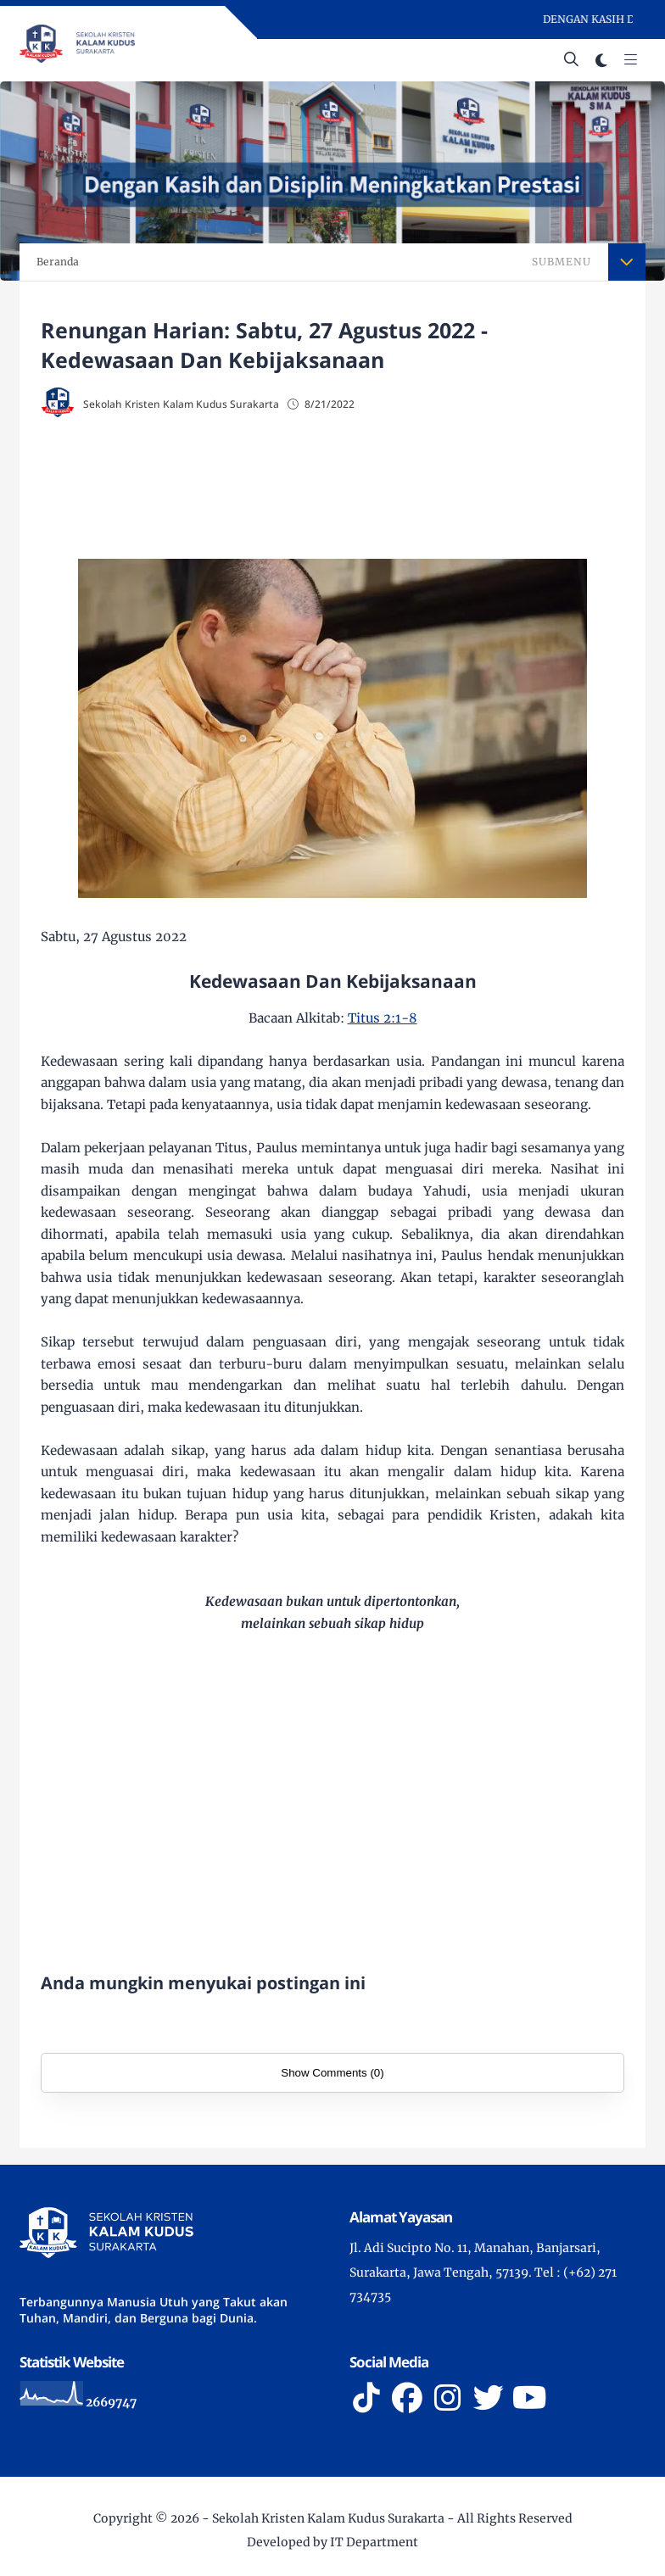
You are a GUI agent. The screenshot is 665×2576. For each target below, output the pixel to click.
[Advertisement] (332, 490)
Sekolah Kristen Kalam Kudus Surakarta (328, 2518)
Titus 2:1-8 (382, 1018)
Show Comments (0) (332, 2072)
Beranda (57, 261)
